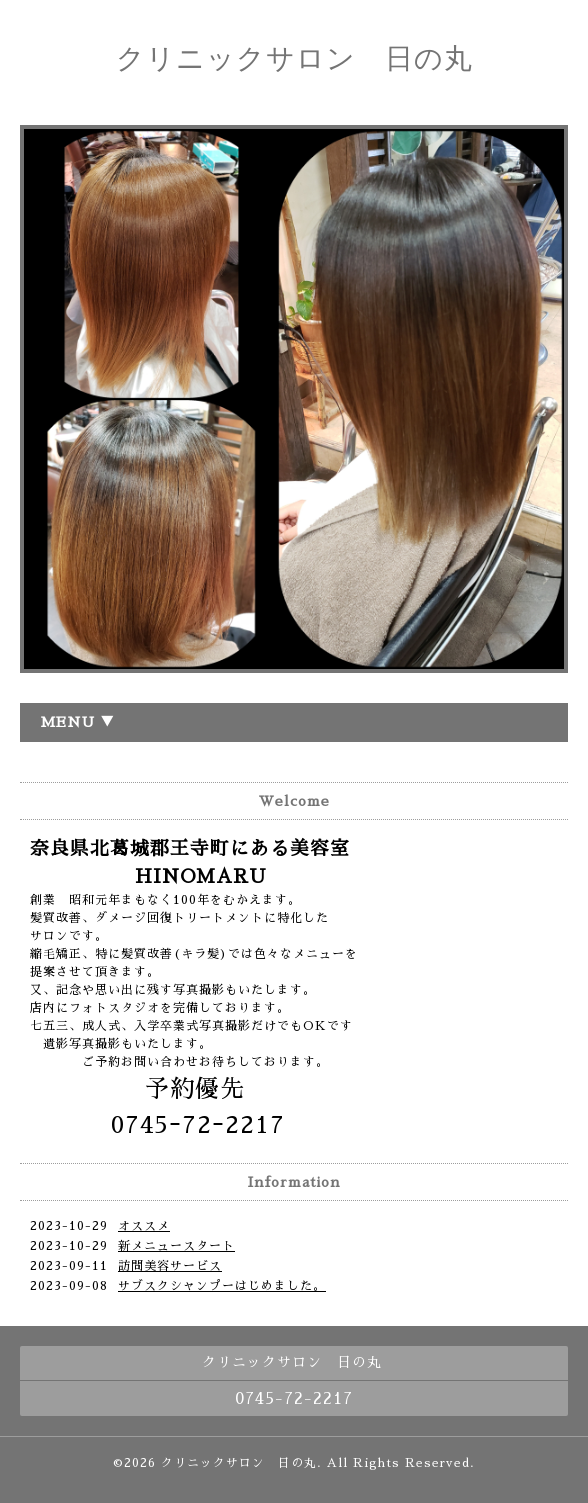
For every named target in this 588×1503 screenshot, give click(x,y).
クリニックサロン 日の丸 (294, 58)
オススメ (144, 1226)
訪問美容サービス (170, 1266)
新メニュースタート (176, 1246)
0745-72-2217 (294, 1399)
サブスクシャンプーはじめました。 (222, 1286)
